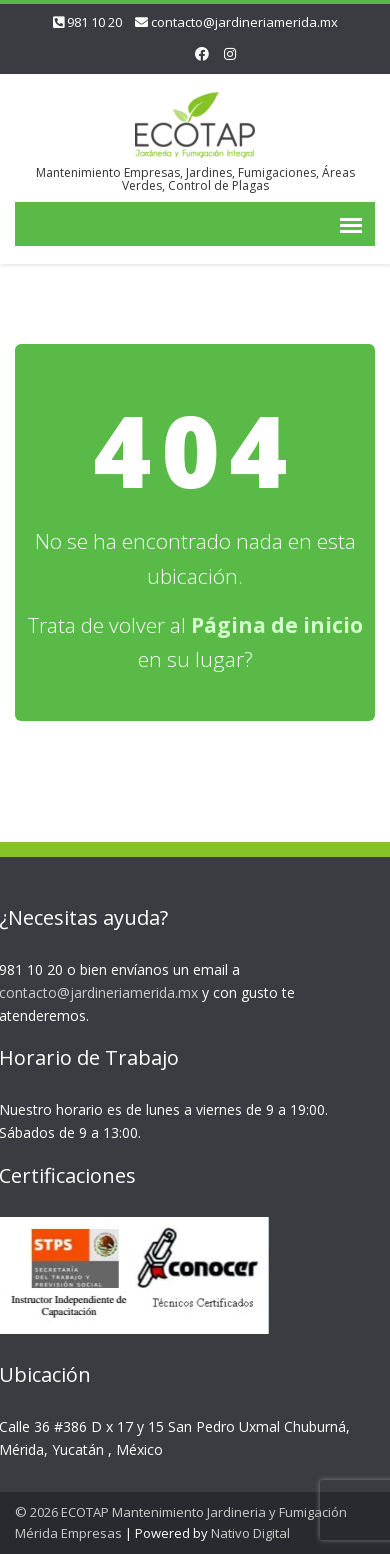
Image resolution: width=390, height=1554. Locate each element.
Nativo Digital (250, 1533)
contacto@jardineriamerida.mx (244, 22)
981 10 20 (94, 22)
